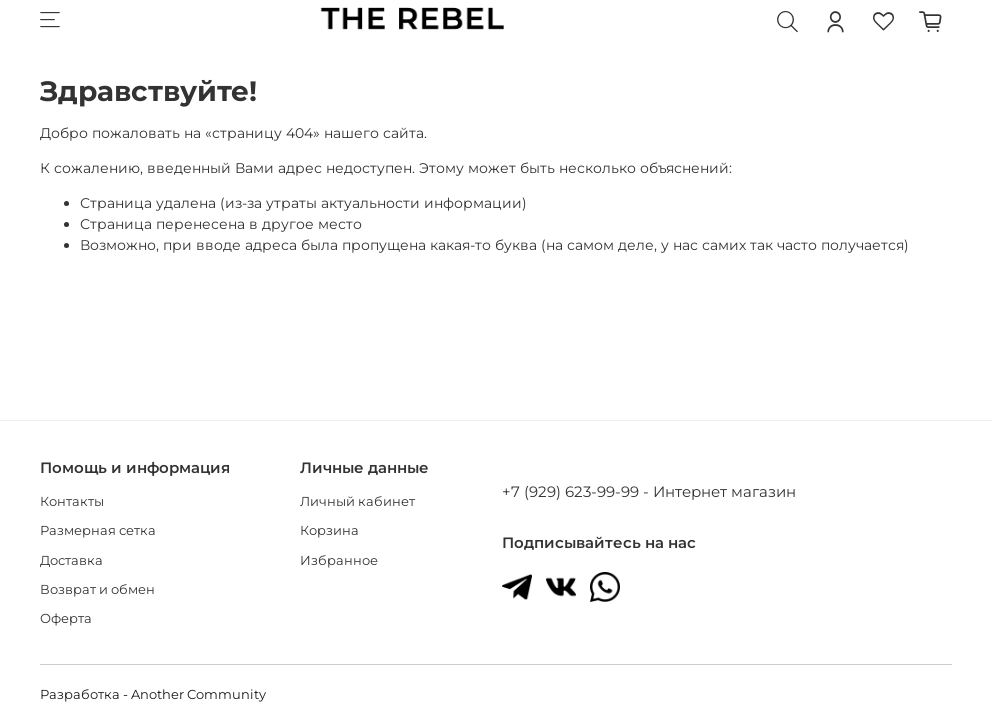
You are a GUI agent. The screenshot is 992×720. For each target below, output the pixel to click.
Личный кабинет (357, 501)
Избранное (339, 560)
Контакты (72, 501)
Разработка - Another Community (153, 694)
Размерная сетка (98, 530)
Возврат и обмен (97, 589)
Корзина (329, 530)
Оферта (66, 618)
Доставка (71, 560)
